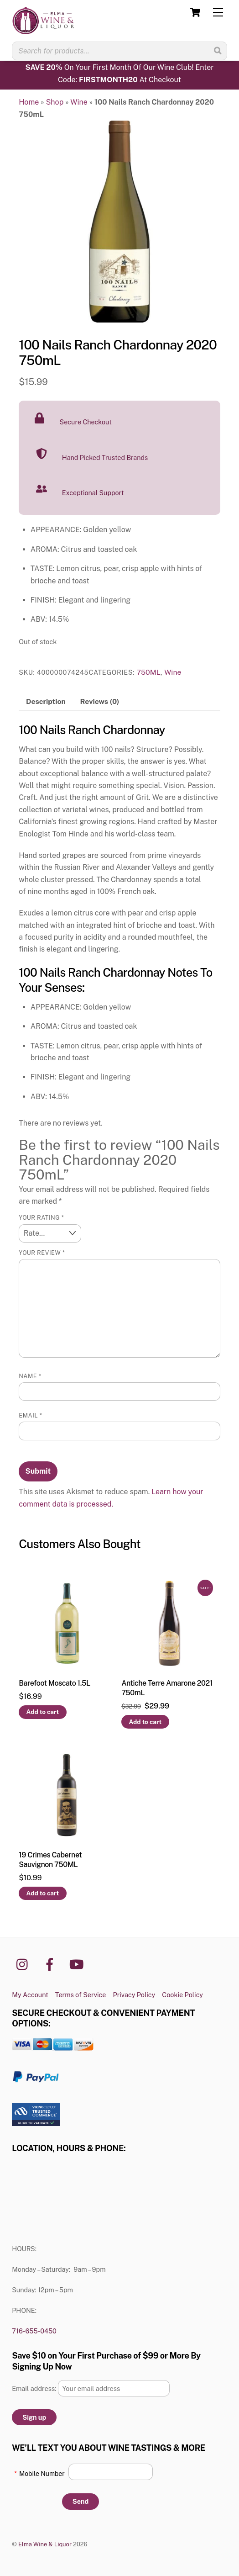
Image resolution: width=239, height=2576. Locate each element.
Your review (42, 1252)
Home (29, 102)
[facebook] (51, 1964)
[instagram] (24, 1964)
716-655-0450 (34, 2331)
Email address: (35, 2388)
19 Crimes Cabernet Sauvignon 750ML (50, 1860)
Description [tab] (46, 701)
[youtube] (78, 1964)
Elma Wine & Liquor (45, 2544)
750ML (148, 672)
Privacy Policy (134, 1995)
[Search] (217, 51)
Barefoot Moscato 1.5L (54, 1683)
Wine (79, 102)
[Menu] (218, 12)
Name (30, 1376)
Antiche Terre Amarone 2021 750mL (167, 1688)
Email (30, 1415)
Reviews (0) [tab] (100, 701)
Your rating (41, 1217)
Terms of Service (80, 1995)
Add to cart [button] (42, 1711)
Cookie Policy (182, 1995)
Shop (54, 102)
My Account (30, 1995)
